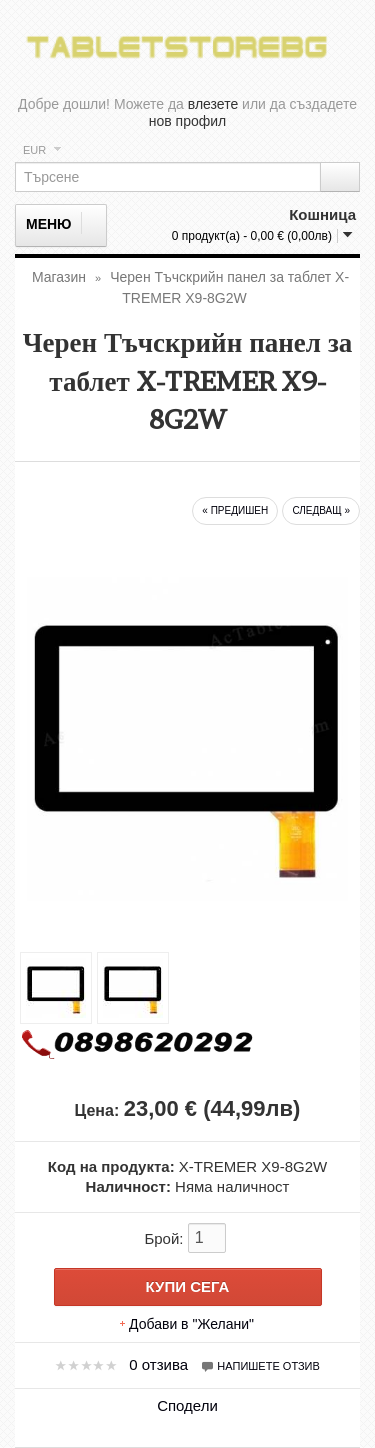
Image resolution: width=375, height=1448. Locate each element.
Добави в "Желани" (191, 1324)
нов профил (188, 121)
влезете (213, 104)
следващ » (321, 510)
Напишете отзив (260, 1366)
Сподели (187, 1405)
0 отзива (158, 1364)
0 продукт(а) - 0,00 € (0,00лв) (252, 236)
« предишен (235, 510)
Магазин (59, 277)
